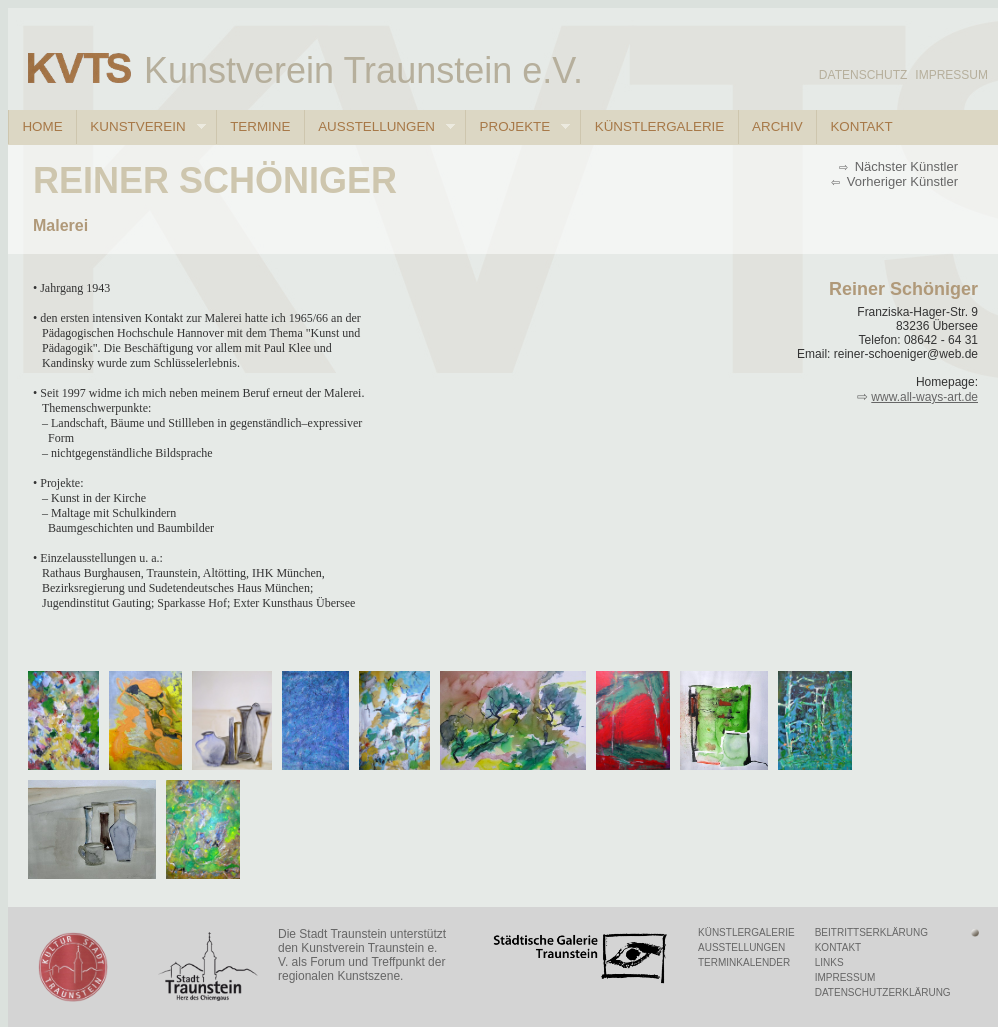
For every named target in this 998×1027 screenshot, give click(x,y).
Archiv (777, 126)
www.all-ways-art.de (924, 397)
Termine (260, 126)
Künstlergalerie (659, 126)
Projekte (517, 127)
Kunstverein (141, 127)
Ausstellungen (379, 127)
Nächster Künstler (904, 166)
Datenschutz (863, 75)
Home (42, 126)
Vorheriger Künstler (900, 181)
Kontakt (861, 126)
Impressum (951, 75)
